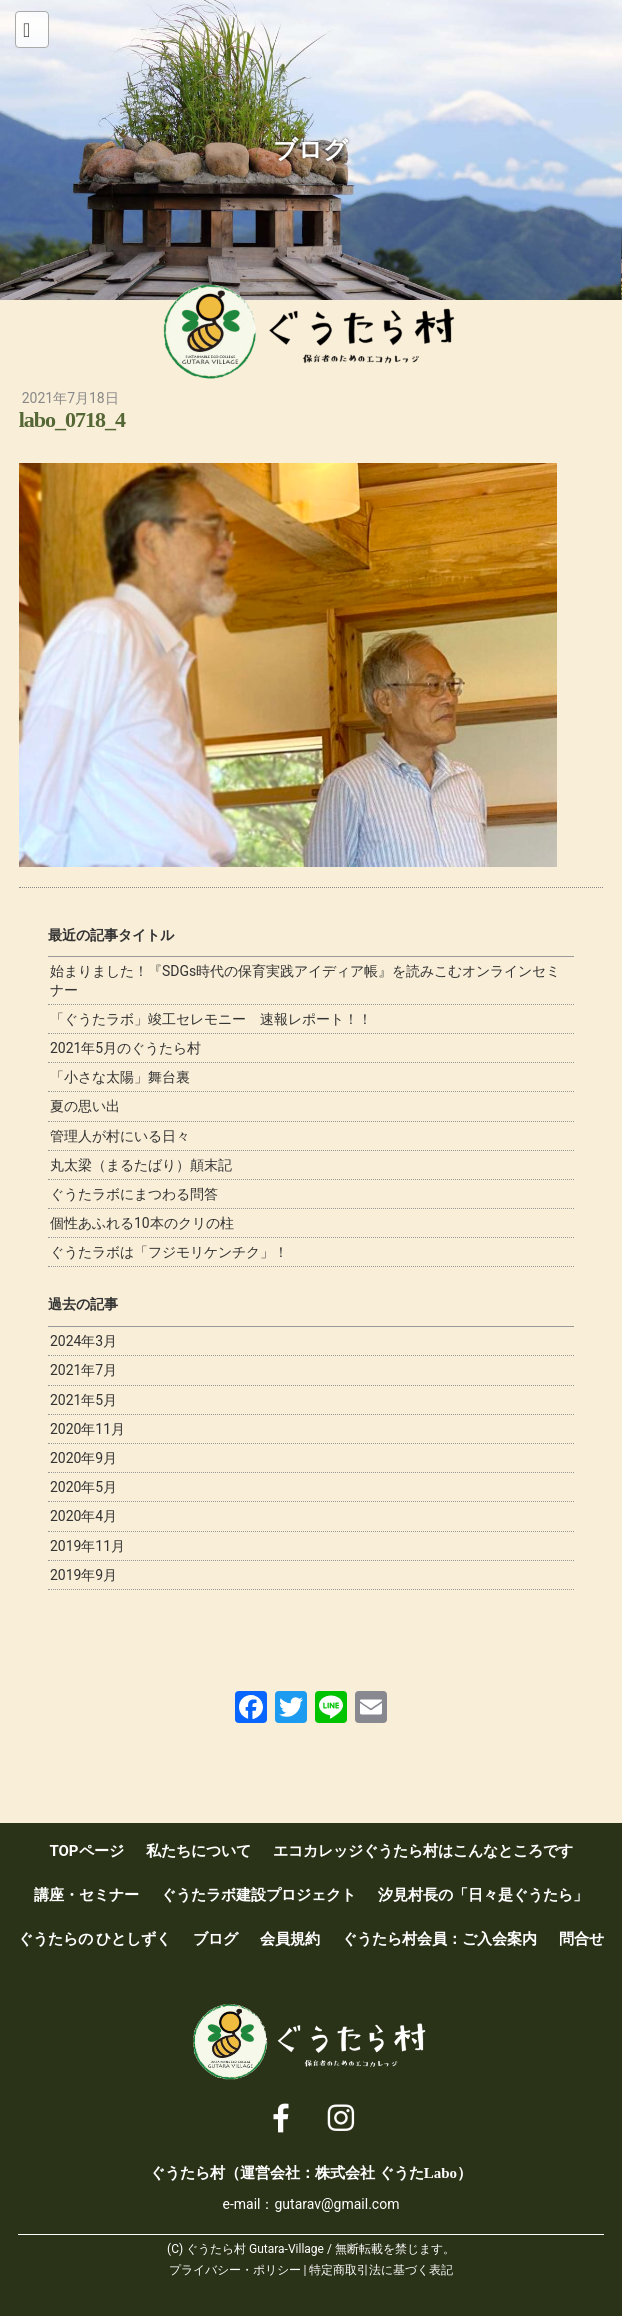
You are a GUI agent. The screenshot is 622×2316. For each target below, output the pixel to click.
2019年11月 (87, 1546)
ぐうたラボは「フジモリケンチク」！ (169, 1252)
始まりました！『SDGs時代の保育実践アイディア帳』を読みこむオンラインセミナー (305, 980)
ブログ (215, 1939)
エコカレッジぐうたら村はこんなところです (423, 1851)
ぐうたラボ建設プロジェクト (258, 1895)
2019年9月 (83, 1575)
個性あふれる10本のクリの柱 (142, 1223)
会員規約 (290, 1939)
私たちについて (198, 1851)
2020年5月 (83, 1487)
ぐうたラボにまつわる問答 (134, 1194)
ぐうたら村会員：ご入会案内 (439, 1939)
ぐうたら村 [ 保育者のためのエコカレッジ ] (311, 332)
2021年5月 (83, 1400)
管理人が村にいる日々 (120, 1136)
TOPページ (86, 1851)
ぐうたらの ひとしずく (95, 1939)
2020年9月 (83, 1458)
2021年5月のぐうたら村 (125, 1048)
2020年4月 (83, 1516)
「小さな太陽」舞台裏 (120, 1077)
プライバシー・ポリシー (235, 2270)
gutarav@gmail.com (337, 2204)
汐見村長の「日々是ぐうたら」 (483, 1895)
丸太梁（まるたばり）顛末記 (141, 1165)
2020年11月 (87, 1429)
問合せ (581, 1939)
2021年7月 (83, 1370)
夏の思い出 (85, 1106)
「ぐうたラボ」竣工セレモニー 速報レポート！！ (211, 1019)
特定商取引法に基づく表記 (381, 2270)
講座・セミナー (86, 1895)
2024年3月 (83, 1341)
